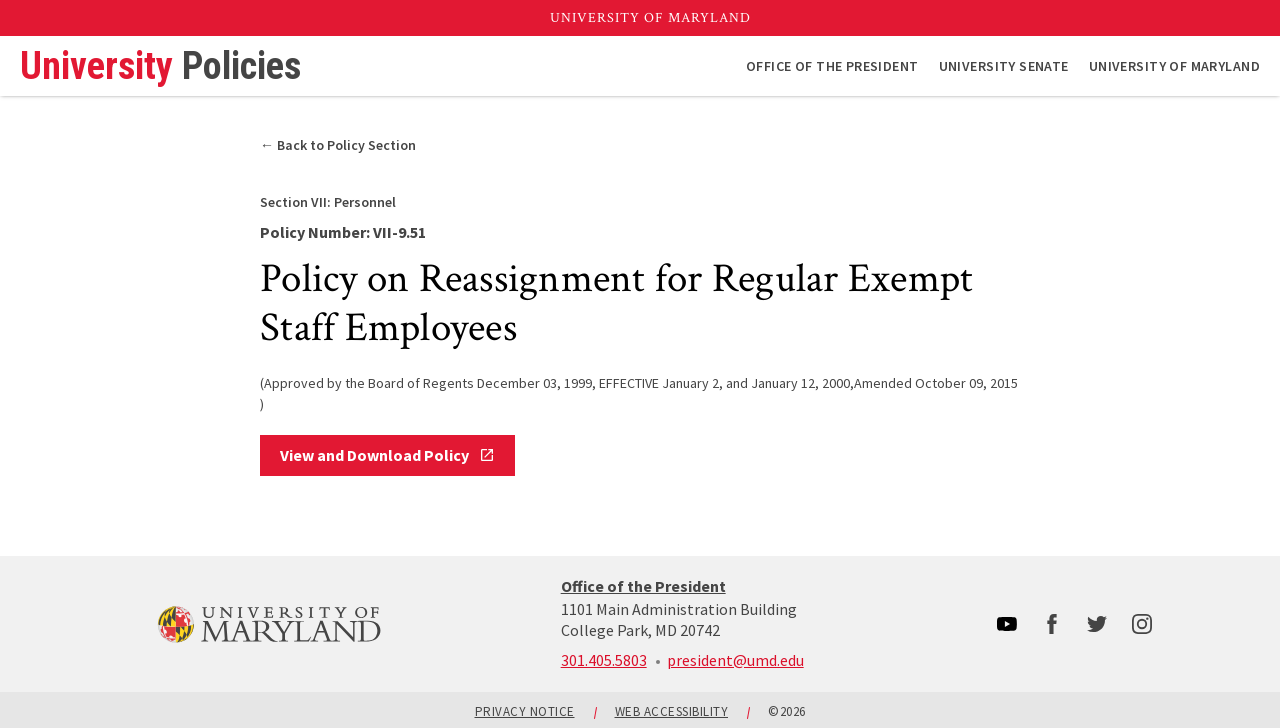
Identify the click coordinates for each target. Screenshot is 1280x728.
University (160, 66)
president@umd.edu (735, 660)
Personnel (328, 202)
